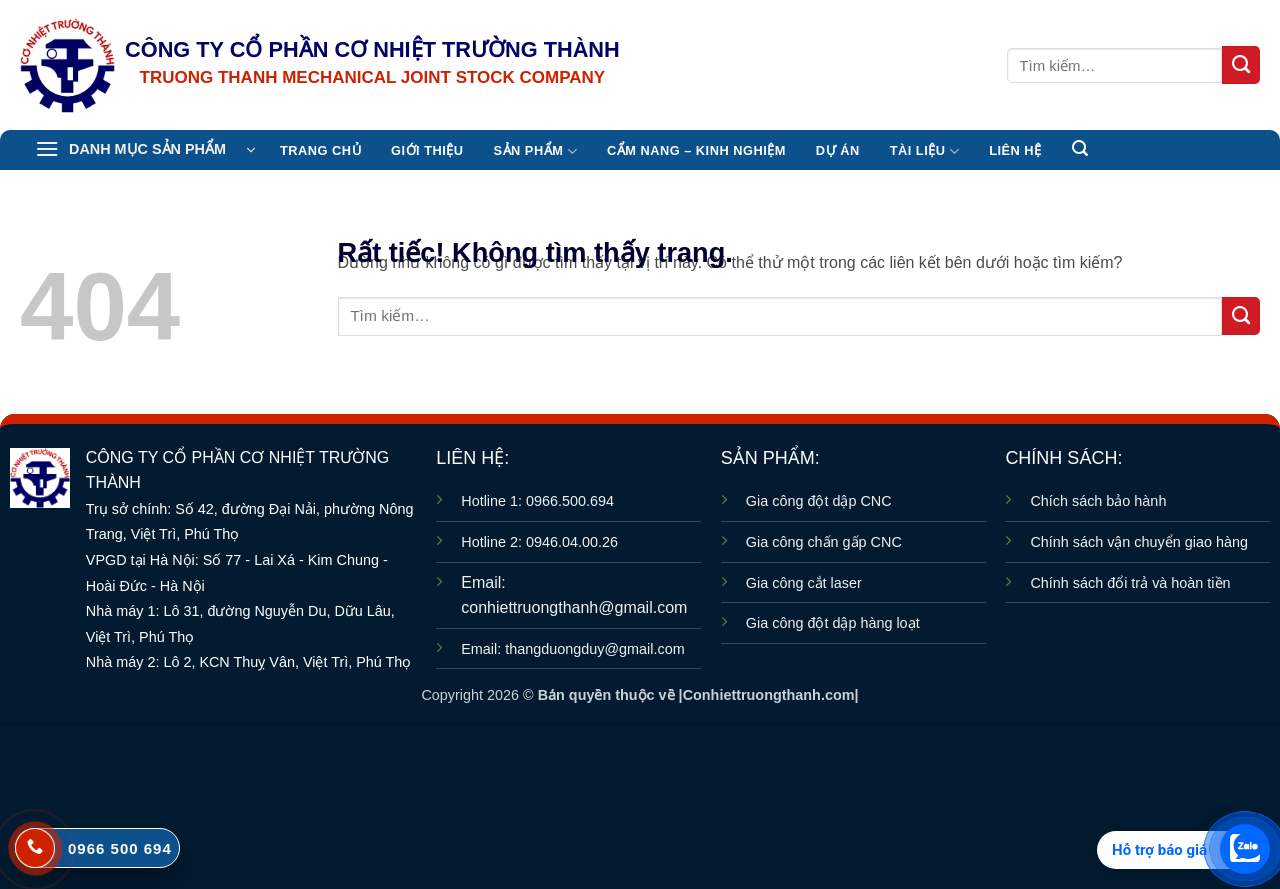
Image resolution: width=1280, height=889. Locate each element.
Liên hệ (1015, 150)
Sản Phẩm (535, 151)
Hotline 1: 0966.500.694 (537, 501)
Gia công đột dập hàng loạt (833, 623)
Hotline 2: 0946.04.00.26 (539, 542)
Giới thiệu (427, 150)
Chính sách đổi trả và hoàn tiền (1130, 583)
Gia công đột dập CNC (819, 501)
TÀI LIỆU (924, 151)
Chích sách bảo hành (1098, 501)
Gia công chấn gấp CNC (824, 542)
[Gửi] (1241, 65)
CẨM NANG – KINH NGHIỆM (696, 150)
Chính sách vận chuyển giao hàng (1139, 542)
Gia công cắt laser (804, 583)
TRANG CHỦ (320, 150)
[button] (145, 150)
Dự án (838, 150)
